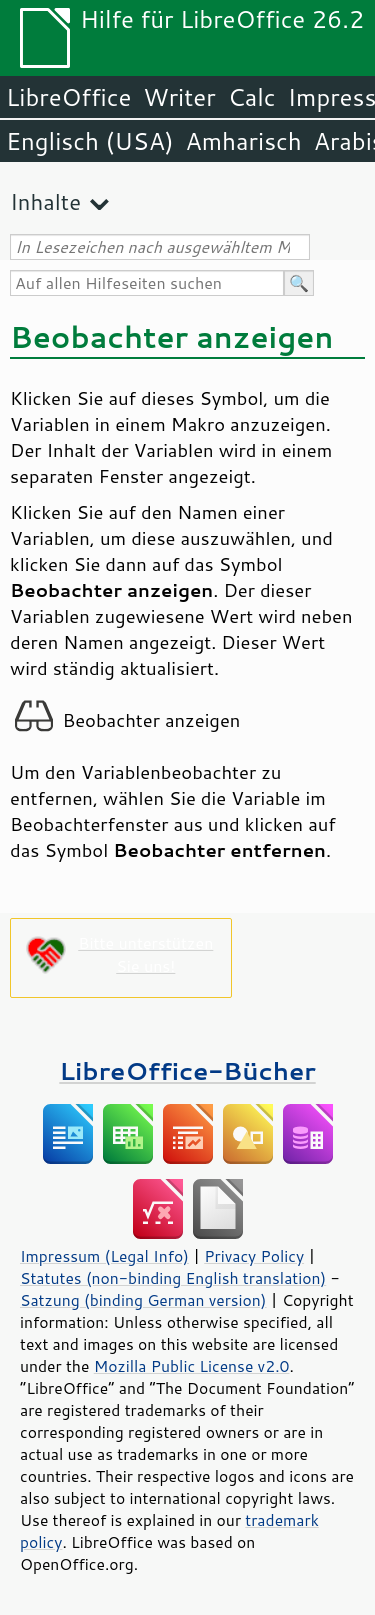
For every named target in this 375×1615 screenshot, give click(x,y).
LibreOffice (68, 97)
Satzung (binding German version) (143, 1300)
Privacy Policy (254, 1256)
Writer (179, 97)
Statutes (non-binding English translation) (173, 1278)
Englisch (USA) (90, 141)
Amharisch (244, 141)
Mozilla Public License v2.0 (192, 1366)
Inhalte (45, 201)
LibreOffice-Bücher (187, 1070)
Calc (252, 97)
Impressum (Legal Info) (104, 1256)
